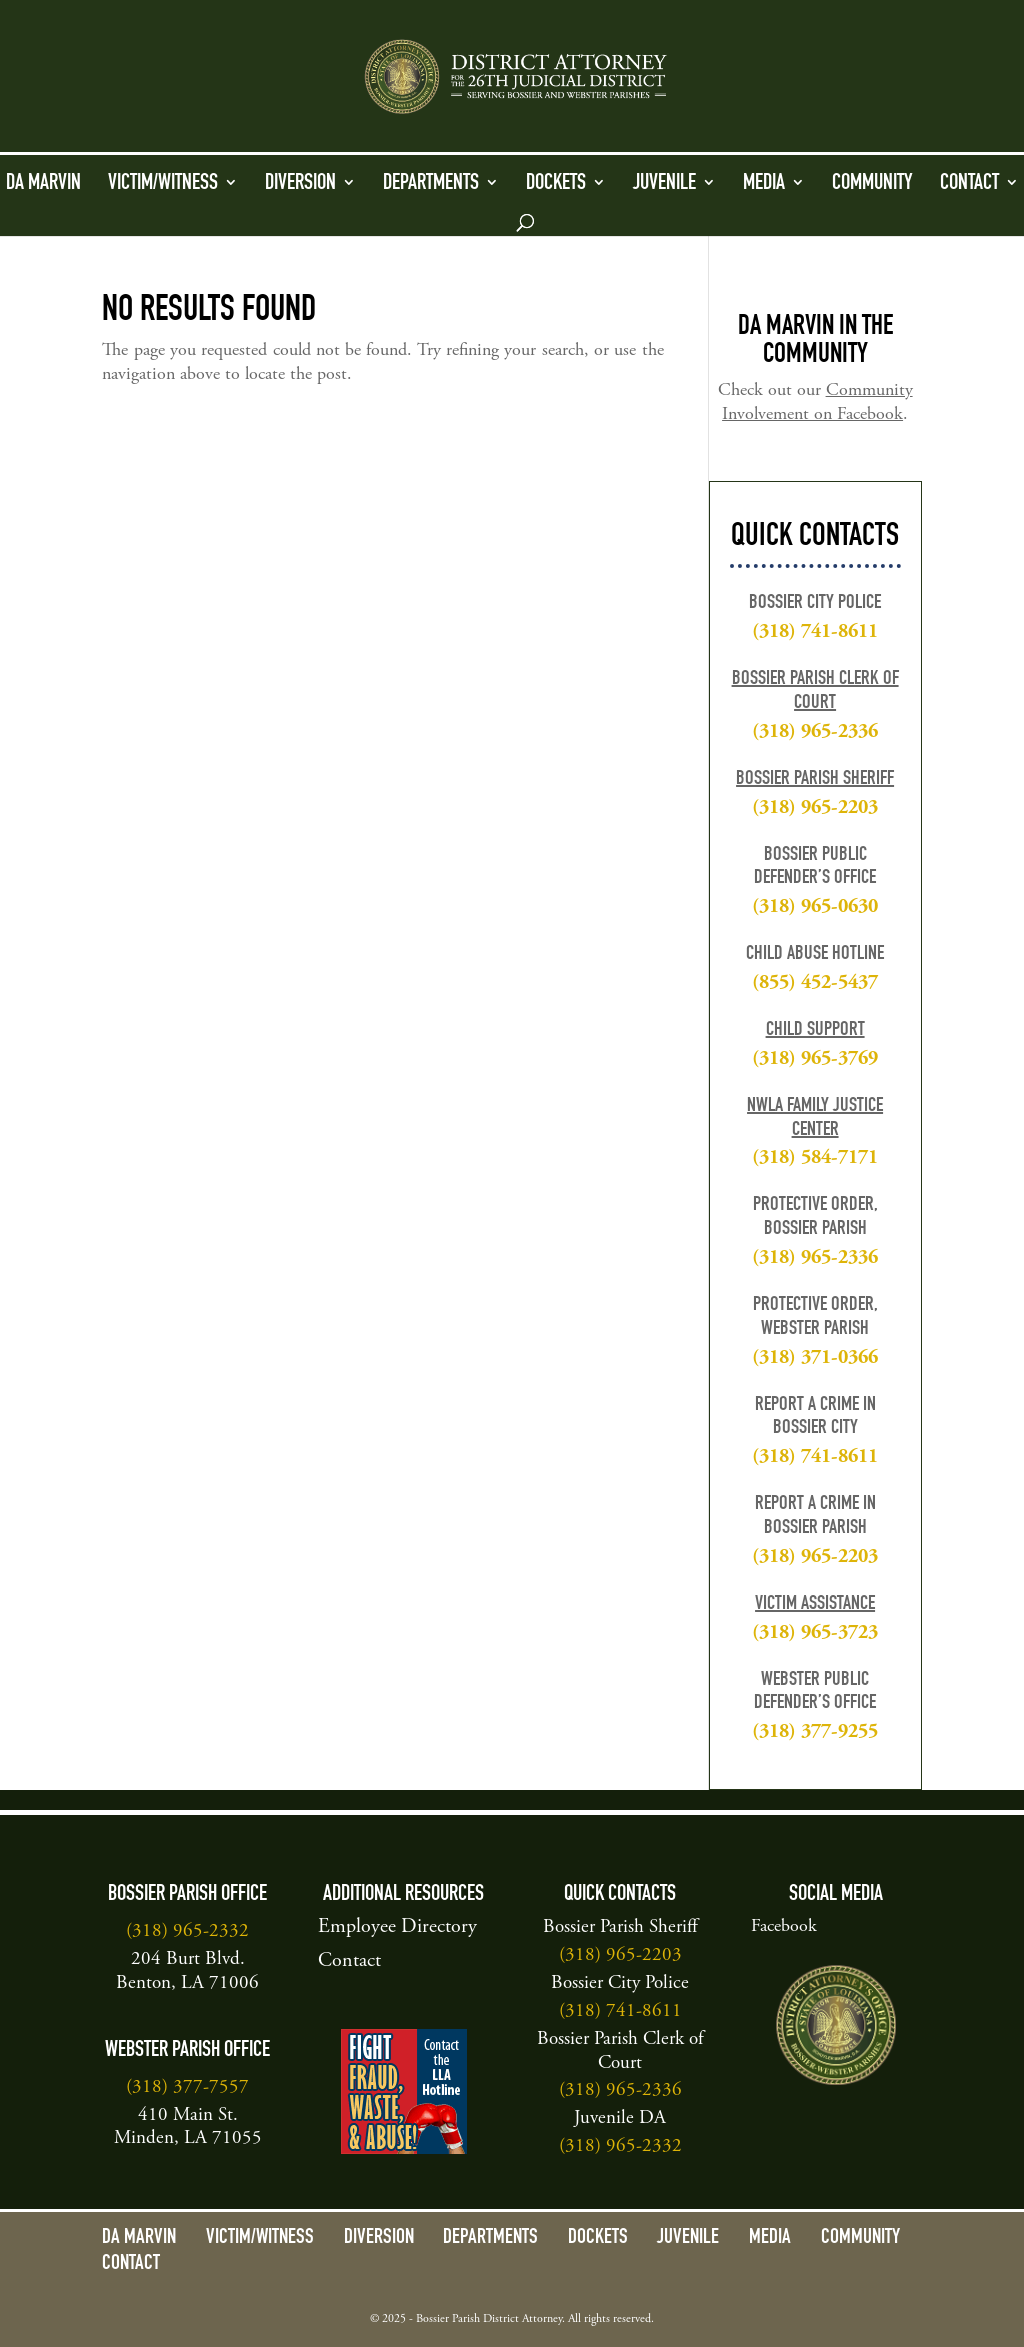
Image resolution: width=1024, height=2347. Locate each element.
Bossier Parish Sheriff (815, 780)
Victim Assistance (815, 1605)
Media (764, 184)
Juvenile (664, 184)
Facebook (784, 1927)
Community (872, 184)
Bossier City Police (620, 1983)
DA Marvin (43, 184)
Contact (969, 184)
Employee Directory (397, 1927)
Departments (431, 184)
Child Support (815, 1031)
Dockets (556, 184)
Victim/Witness (163, 184)
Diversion (300, 184)
